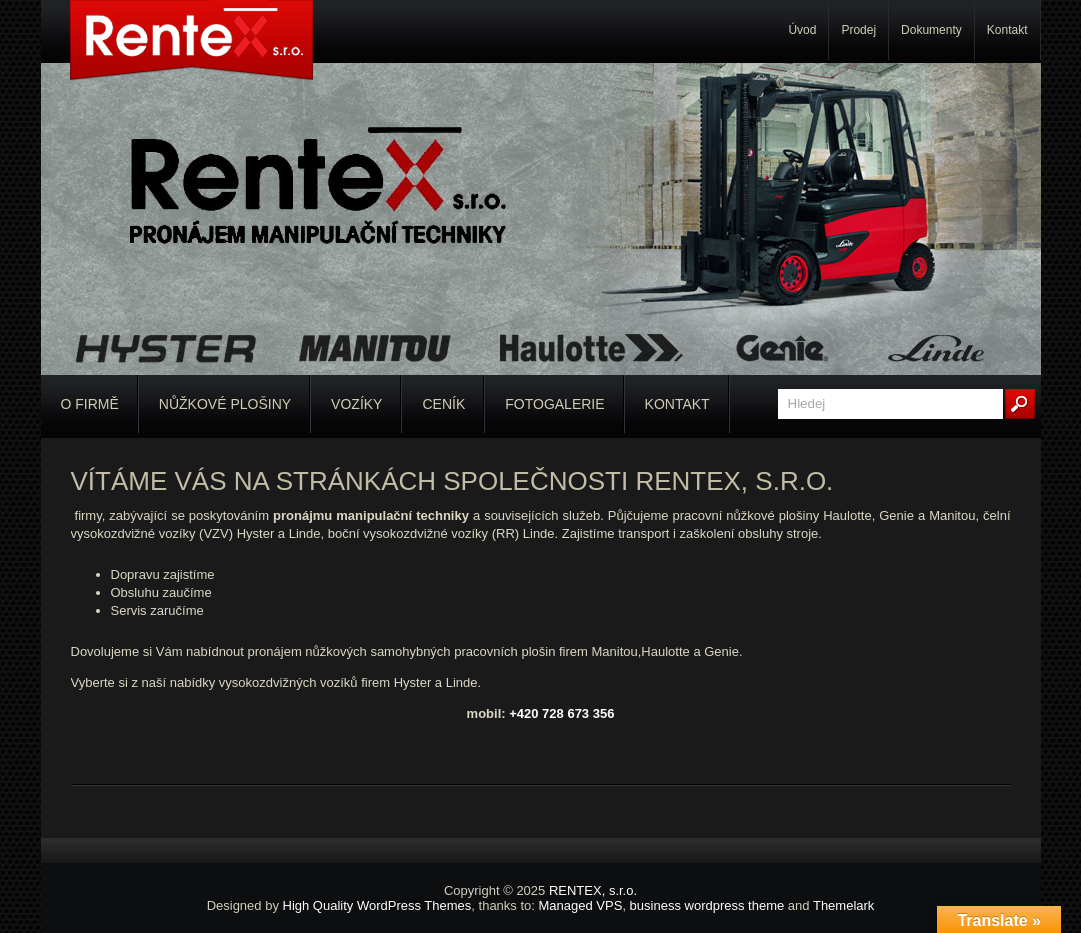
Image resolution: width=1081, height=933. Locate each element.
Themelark (843, 905)
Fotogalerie (554, 404)
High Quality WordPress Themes (377, 905)
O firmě (90, 404)
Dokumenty (931, 30)
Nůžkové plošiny (225, 404)
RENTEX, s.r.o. (593, 890)
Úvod (802, 30)
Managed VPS (581, 905)
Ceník (443, 404)
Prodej (858, 30)
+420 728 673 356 (561, 713)
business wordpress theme (707, 905)
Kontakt (1007, 30)
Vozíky (356, 404)
